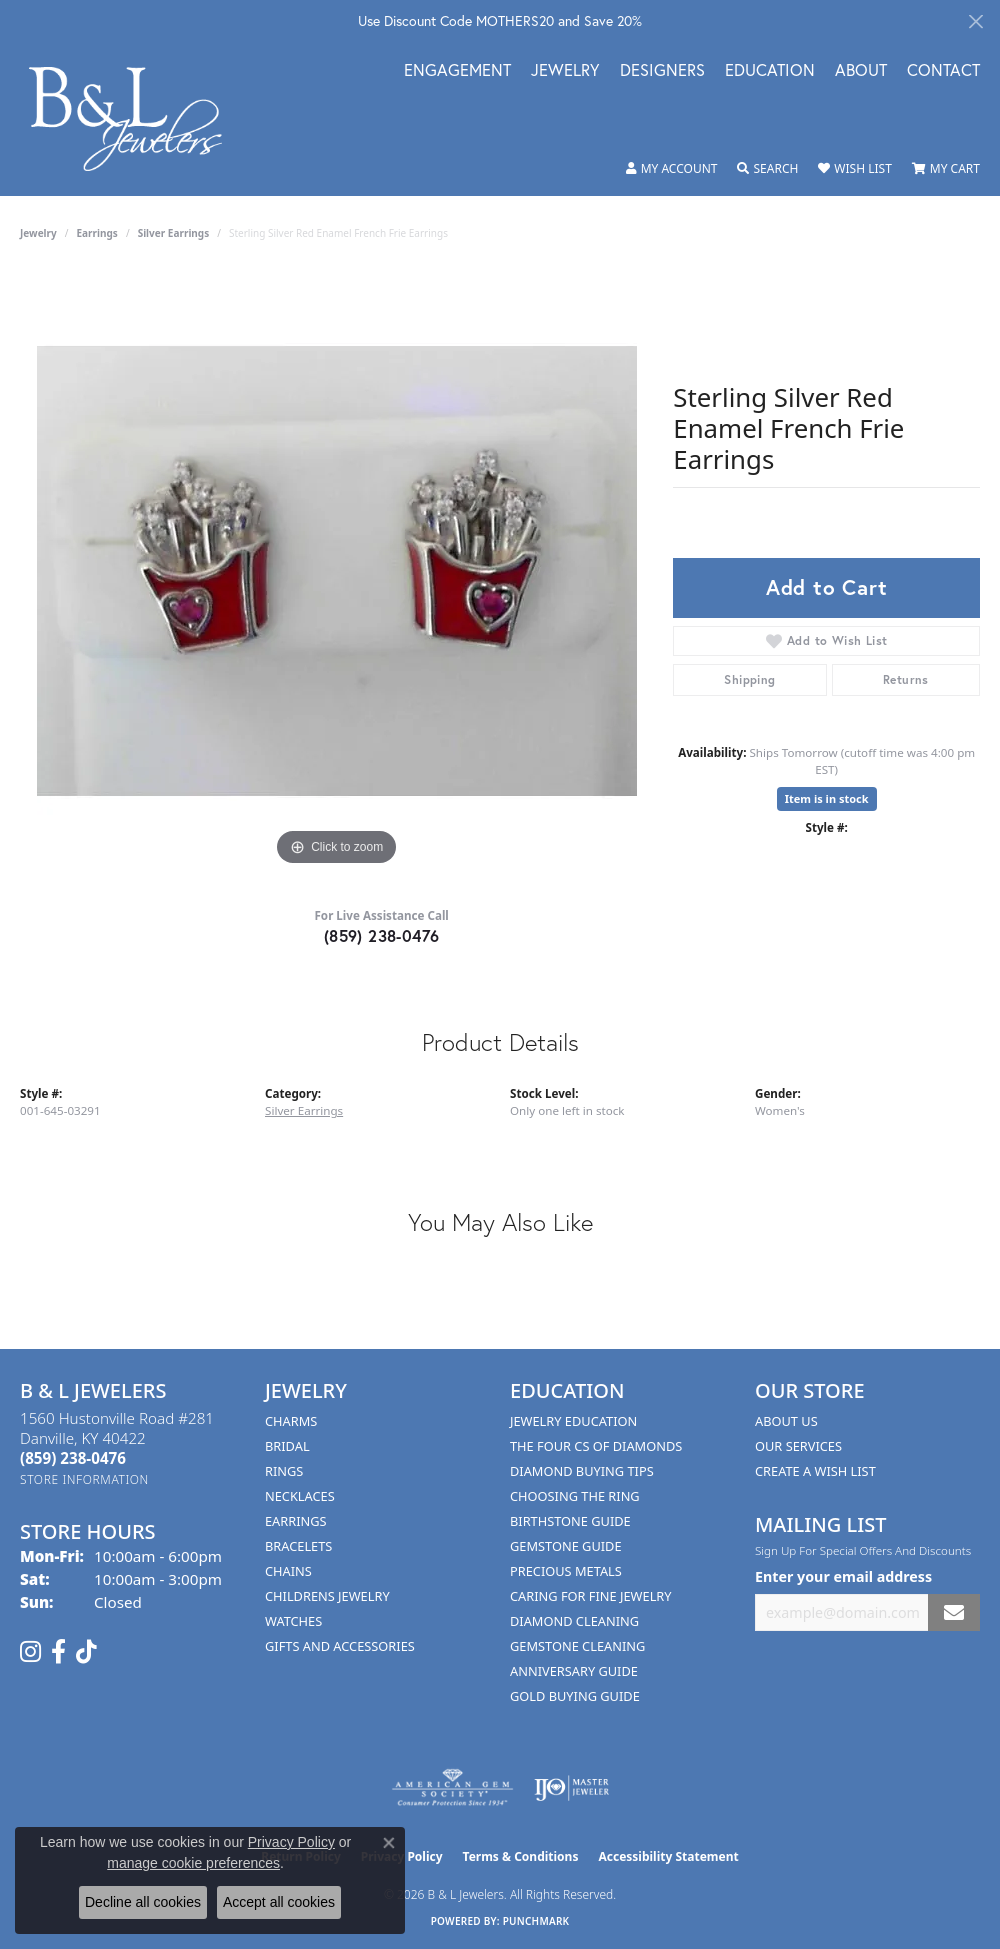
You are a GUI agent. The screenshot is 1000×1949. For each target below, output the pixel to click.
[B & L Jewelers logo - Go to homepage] (136, 118)
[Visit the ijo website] (571, 1788)
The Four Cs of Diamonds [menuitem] (596, 1446)
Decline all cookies (143, 1902)
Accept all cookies (279, 1902)
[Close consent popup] (389, 1843)
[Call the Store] (73, 1458)
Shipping (749, 679)
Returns (906, 679)
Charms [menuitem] (291, 1421)
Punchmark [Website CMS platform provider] (536, 1921)
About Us (786, 1421)
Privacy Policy (291, 1842)
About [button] (861, 71)
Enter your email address (843, 1576)
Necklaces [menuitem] (300, 1496)
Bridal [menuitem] (287, 1446)
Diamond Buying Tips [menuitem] (582, 1471)
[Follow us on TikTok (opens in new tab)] (86, 1652)
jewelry (38, 233)
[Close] (975, 21)
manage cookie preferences (193, 1863)
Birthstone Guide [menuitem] (570, 1521)
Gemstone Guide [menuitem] (566, 1546)
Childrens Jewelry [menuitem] (327, 1596)
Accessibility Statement (668, 1856)
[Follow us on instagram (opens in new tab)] (30, 1652)
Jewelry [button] (565, 71)
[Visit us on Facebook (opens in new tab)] (58, 1652)
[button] (672, 169)
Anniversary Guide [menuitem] (574, 1671)
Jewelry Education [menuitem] (573, 1421)
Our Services (798, 1446)
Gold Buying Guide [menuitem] (575, 1696)
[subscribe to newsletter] (954, 1612)
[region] (337, 571)
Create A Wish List (815, 1471)
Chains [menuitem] (288, 1571)
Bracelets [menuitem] (298, 1546)
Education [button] (770, 71)
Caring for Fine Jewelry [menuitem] (591, 1596)
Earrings (97, 233)
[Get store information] (84, 1479)
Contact (943, 71)
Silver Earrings (174, 233)
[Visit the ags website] (452, 1788)
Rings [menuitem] (284, 1471)
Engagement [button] (457, 71)
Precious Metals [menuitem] (566, 1571)
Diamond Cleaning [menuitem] (574, 1621)
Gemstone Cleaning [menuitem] (577, 1646)
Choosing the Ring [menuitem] (575, 1496)
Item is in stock (827, 798)
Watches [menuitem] (293, 1621)
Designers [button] (662, 71)
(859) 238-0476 (382, 935)
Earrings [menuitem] (296, 1521)
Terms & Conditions (521, 1856)
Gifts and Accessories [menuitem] (340, 1646)
